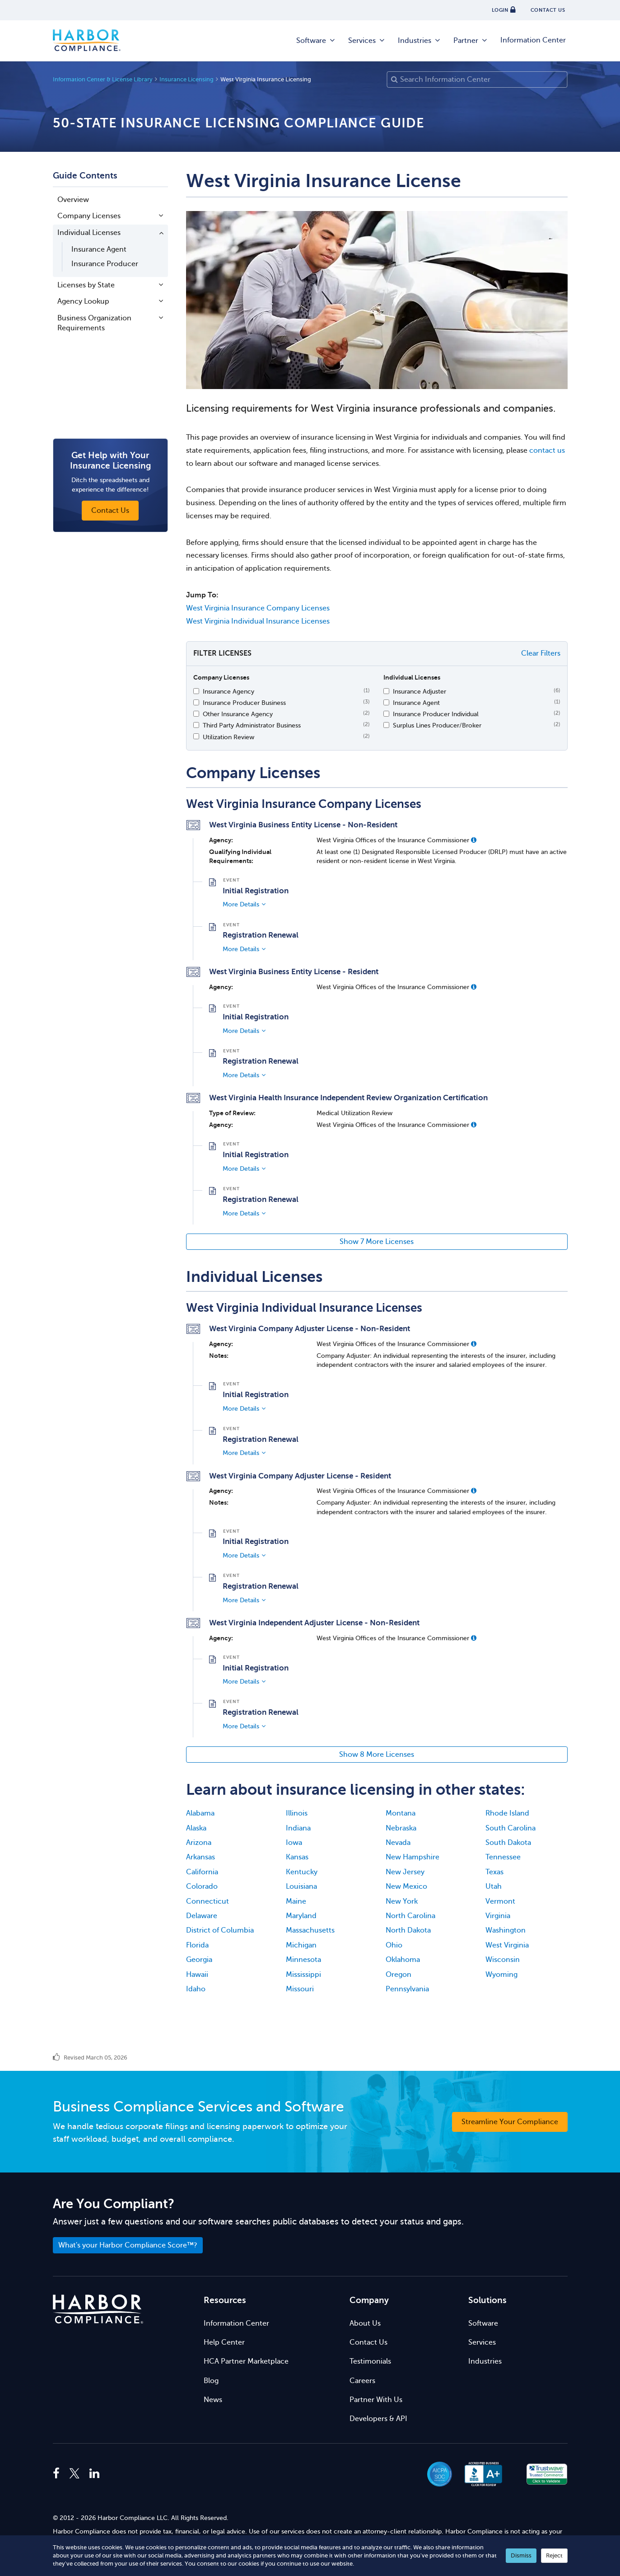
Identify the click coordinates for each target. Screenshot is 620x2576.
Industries (419, 41)
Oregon (398, 1975)
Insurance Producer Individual (436, 714)
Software (316, 41)
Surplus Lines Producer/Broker (437, 725)
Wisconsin (502, 1960)
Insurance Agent (98, 249)
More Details (241, 904)
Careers (362, 2381)
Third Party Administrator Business (252, 725)
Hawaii (197, 1975)
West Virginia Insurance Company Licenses (258, 608)
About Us (365, 2323)
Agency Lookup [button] (83, 301)
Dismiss (521, 2555)
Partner (470, 41)
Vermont (500, 1901)
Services (367, 41)
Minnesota (303, 1960)
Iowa (294, 1843)
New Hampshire (412, 1857)
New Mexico (406, 1886)
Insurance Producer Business (244, 702)
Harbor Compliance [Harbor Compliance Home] (87, 40)
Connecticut (207, 1901)
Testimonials (370, 2361)
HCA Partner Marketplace (246, 2361)
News (213, 2400)
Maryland (301, 1916)
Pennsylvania (407, 1989)
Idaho (195, 1989)
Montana (400, 1813)
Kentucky (301, 1872)
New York (402, 1901)
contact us (547, 450)
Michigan (301, 1945)
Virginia (497, 1916)
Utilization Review (228, 737)
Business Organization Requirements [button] (94, 323)
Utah (493, 1886)
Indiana (298, 1828)
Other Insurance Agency (238, 714)
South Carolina (510, 1828)
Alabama (200, 1813)
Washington (505, 1930)
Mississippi (303, 1975)
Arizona (198, 1843)
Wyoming (501, 1975)
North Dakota (408, 1930)
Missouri (300, 1989)
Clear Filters (540, 653)
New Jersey (405, 1872)
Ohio (394, 1945)
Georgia (199, 1960)
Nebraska (401, 1828)
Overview (73, 200)
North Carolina (410, 1916)
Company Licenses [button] (89, 216)
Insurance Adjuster (419, 691)
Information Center (533, 40)
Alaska (196, 1828)
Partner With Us (376, 2400)
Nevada (398, 1843)
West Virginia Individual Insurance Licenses (258, 621)
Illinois (297, 1813)
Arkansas (200, 1857)
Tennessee (503, 1857)
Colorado (202, 1886)
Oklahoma (403, 1960)
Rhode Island (507, 1813)
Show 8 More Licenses (376, 1754)
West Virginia (507, 1945)
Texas (494, 1872)
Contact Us (368, 2342)
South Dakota (508, 1843)
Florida (197, 1945)
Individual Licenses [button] (89, 233)
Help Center (224, 2342)
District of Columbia (220, 1930)
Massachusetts (310, 1930)
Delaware (201, 1916)
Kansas (297, 1857)
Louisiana (301, 1886)
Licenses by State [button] (86, 285)
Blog (211, 2381)
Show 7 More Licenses (377, 1242)
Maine (296, 1901)
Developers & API (378, 2419)
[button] (473, 840)
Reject (554, 2555)
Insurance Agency (228, 691)
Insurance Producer (104, 264)
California (202, 1872)
